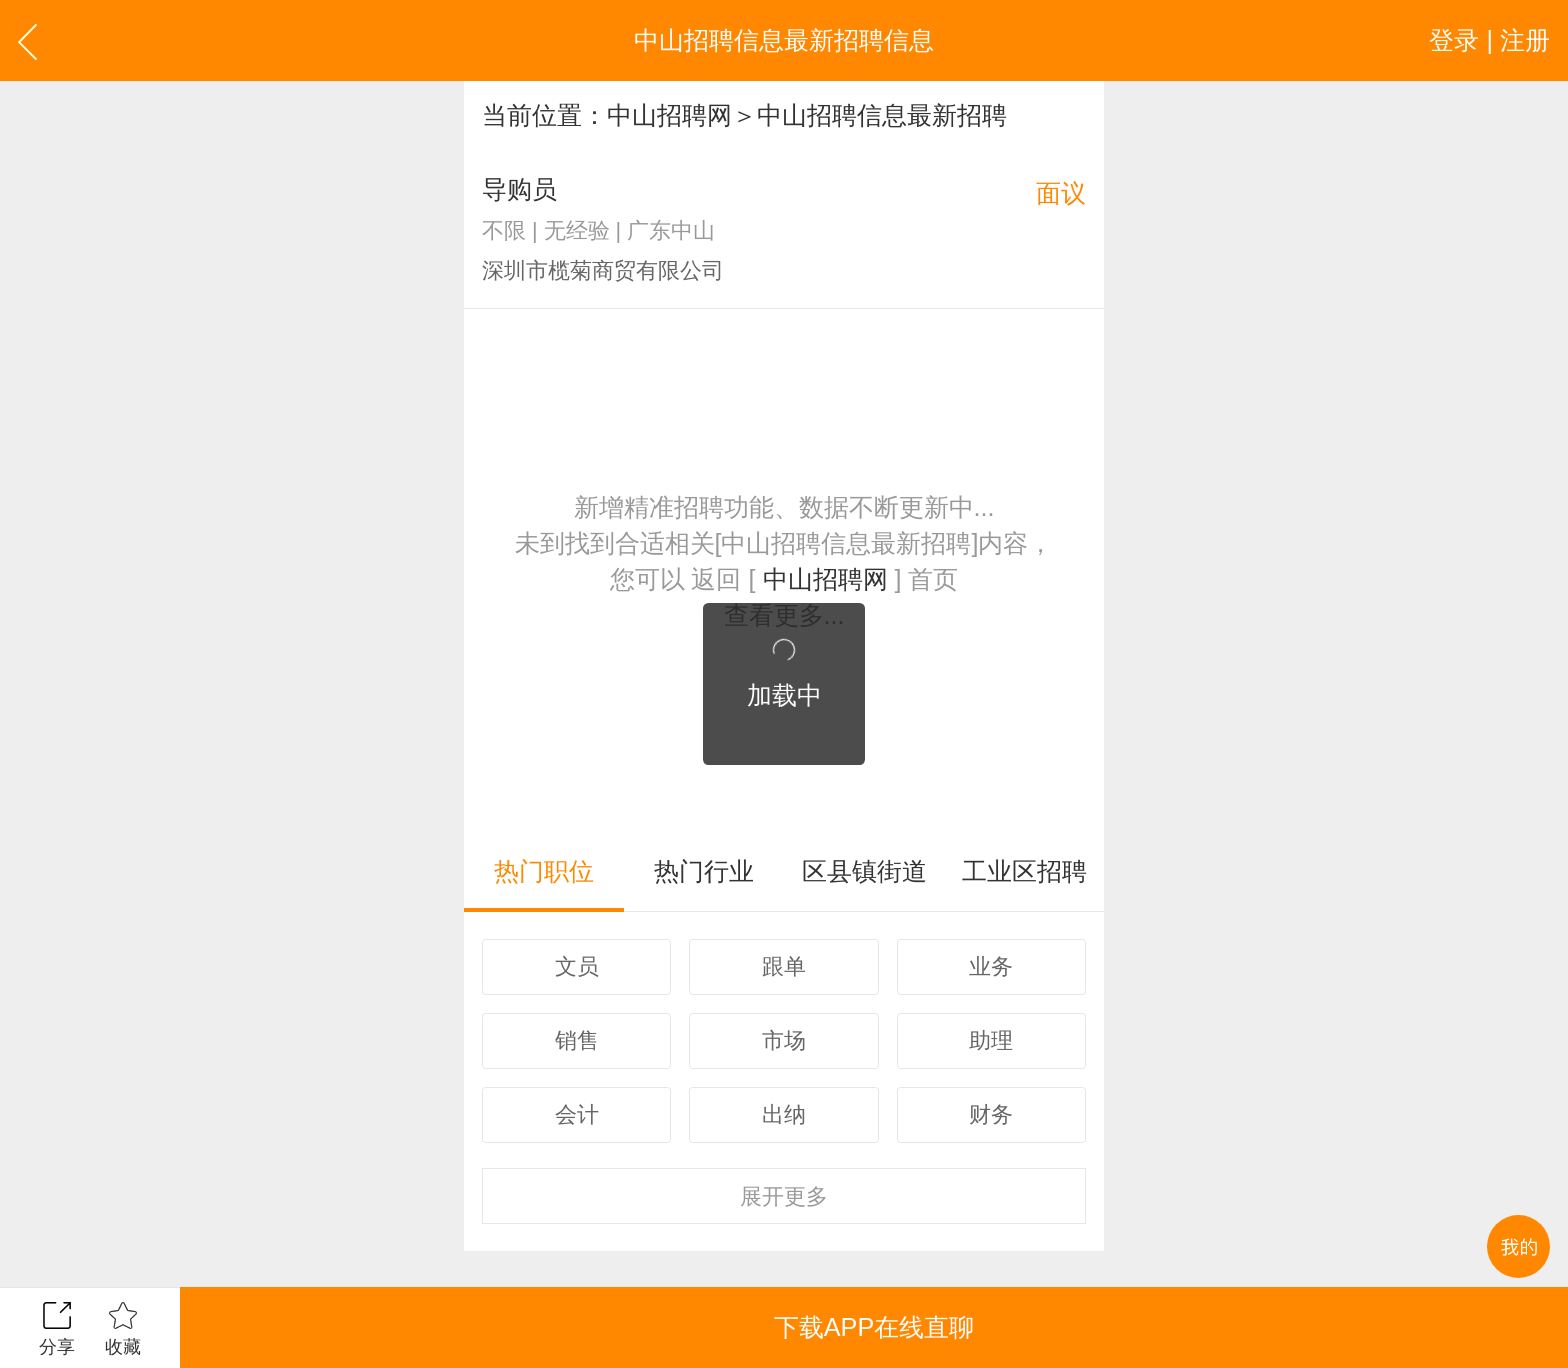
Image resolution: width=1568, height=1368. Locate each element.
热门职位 (544, 871)
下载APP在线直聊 (874, 1327)
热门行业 (704, 871)
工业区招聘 (1024, 871)
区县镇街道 (864, 871)
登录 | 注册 (1489, 40)
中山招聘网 (669, 115)
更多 (784, 1196)
